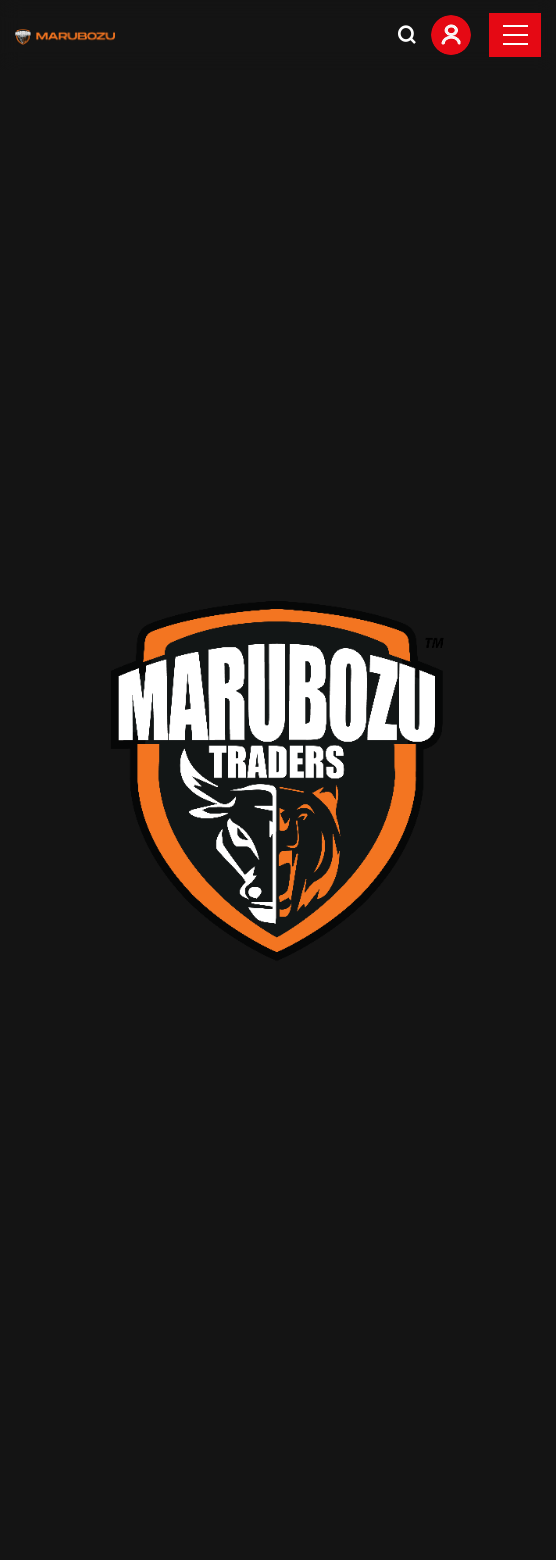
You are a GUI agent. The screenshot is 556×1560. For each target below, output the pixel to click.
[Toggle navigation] (515, 35)
